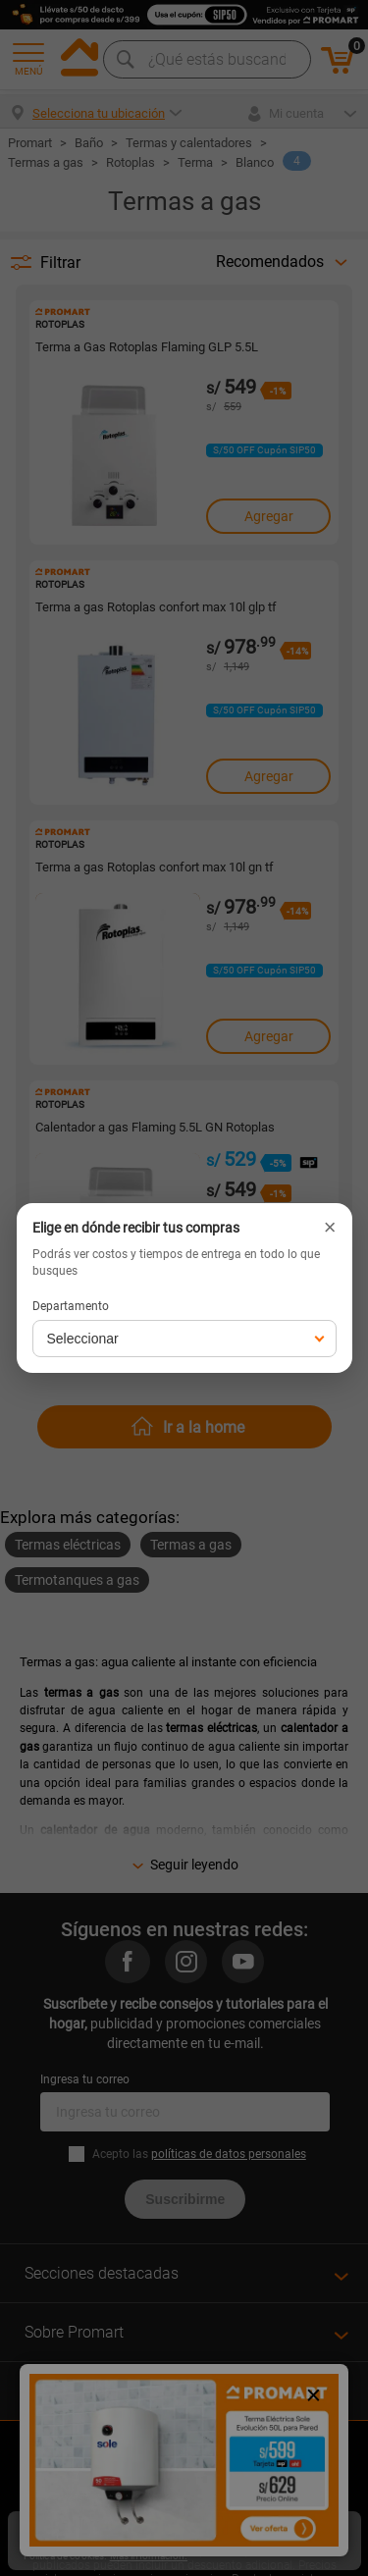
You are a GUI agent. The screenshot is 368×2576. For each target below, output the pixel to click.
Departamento (70, 1306)
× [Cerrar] (330, 1227)
